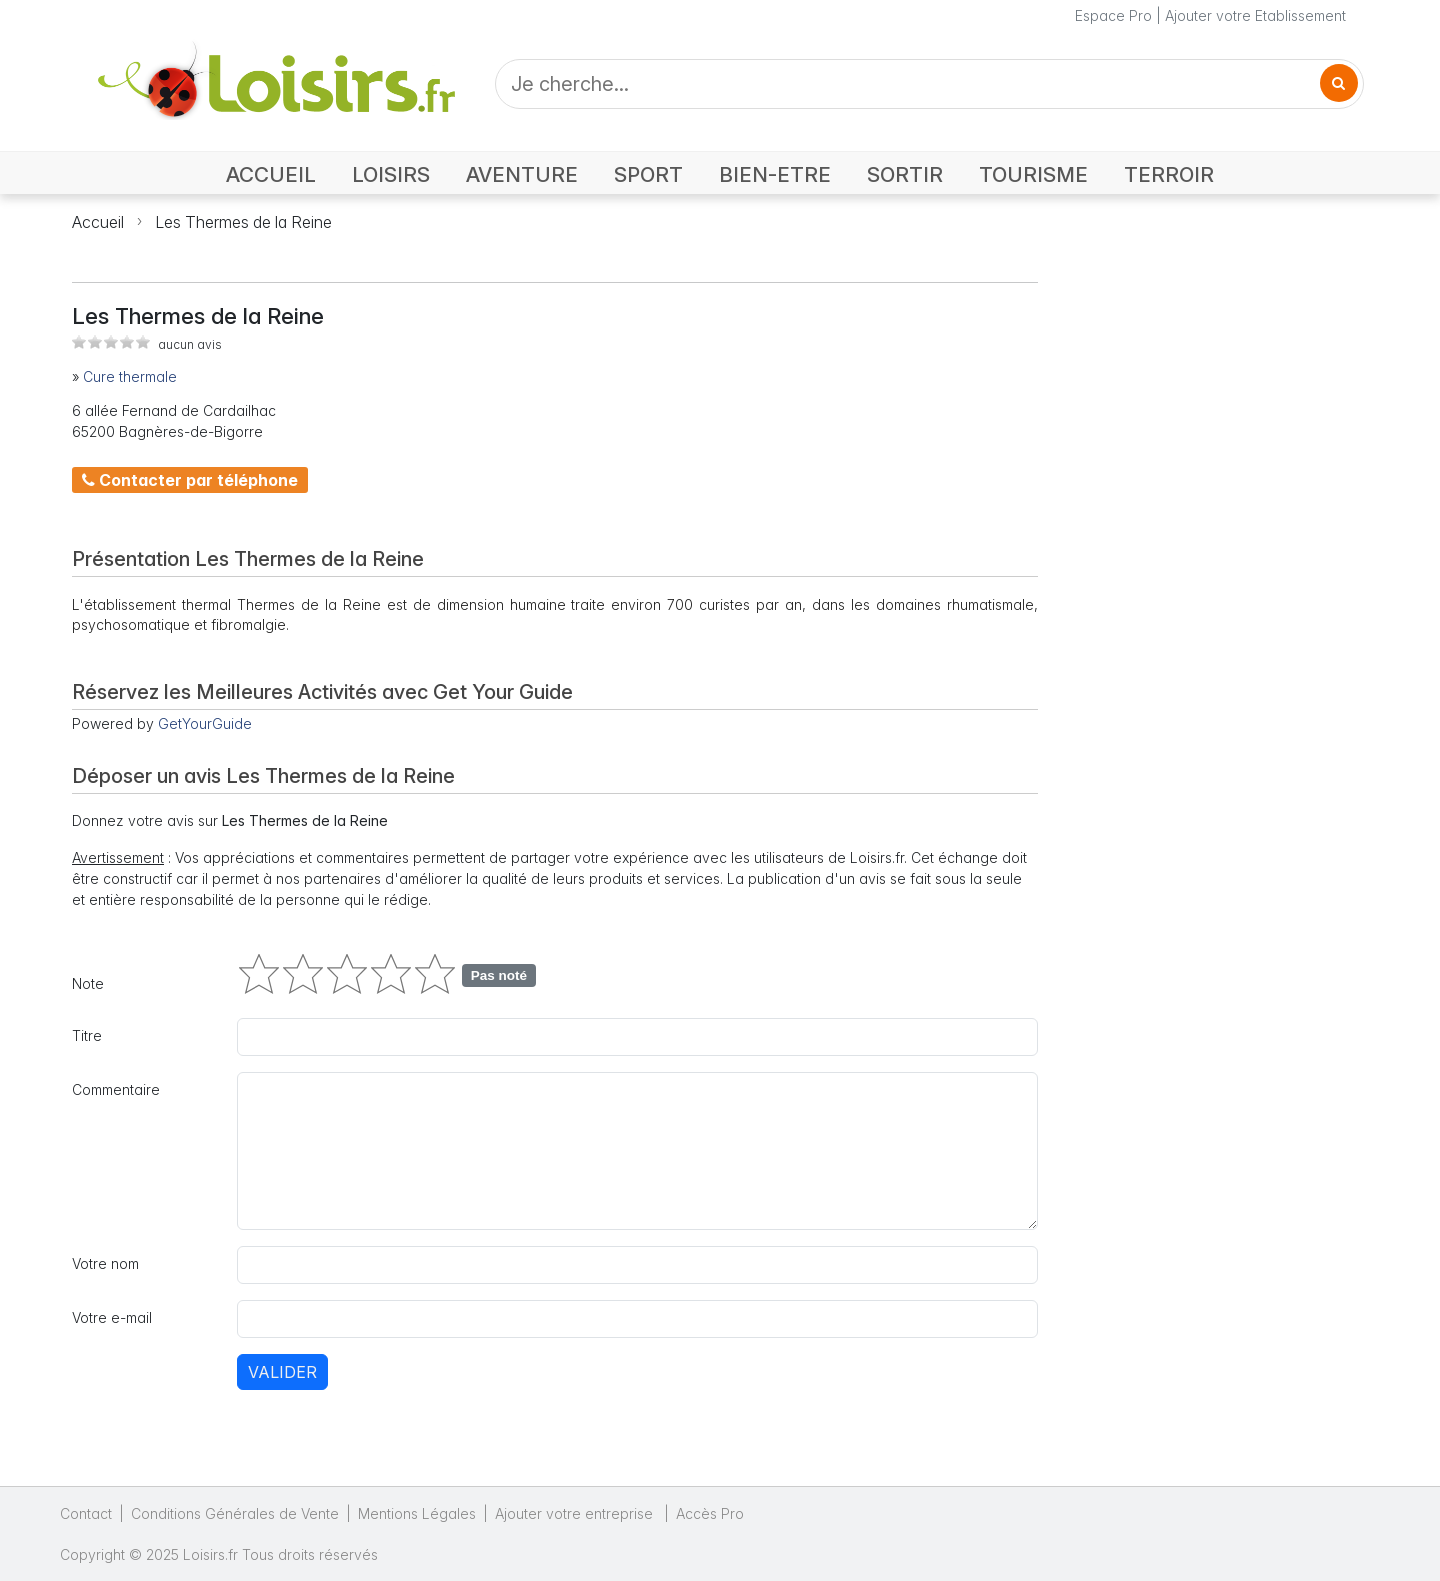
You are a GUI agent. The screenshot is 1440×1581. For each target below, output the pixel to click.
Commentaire (116, 1089)
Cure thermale (130, 376)
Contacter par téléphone (190, 480)
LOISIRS (391, 174)
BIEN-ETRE (775, 174)
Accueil (98, 222)
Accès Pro (710, 1513)
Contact (86, 1513)
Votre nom (105, 1263)
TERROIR (1169, 174)
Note (88, 983)
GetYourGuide (205, 723)
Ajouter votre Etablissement (1255, 15)
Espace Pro (1113, 15)
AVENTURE (522, 174)
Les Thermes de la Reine (243, 222)
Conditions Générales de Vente (235, 1513)
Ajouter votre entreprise (576, 1513)
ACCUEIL (271, 174)
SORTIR (905, 174)
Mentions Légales (417, 1513)
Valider (282, 1372)
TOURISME (1033, 174)
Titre (87, 1035)
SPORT (648, 174)
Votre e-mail (112, 1317)
